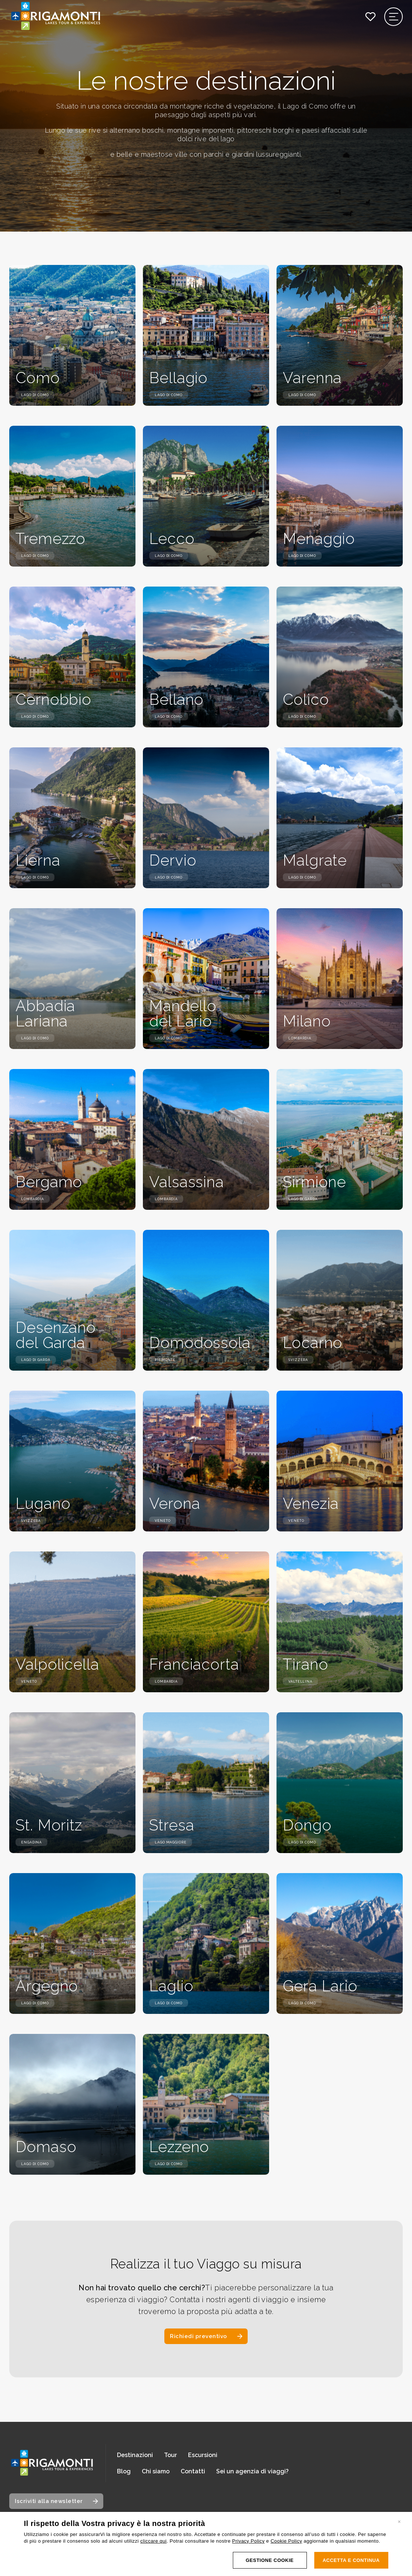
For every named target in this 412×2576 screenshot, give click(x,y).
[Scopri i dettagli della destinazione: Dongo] (340, 1782)
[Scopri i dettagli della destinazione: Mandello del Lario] (206, 978)
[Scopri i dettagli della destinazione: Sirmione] (340, 1139)
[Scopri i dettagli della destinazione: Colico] (340, 657)
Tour (170, 2455)
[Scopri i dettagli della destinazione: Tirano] (340, 1621)
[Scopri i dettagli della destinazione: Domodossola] (206, 1300)
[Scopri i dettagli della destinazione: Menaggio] (340, 496)
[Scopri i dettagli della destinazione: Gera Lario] (340, 1943)
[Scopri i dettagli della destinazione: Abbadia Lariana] (72, 978)
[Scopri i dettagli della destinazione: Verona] (206, 1461)
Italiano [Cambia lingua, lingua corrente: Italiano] (39, 2544)
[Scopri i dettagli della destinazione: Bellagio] (206, 335)
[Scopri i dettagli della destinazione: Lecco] (206, 496)
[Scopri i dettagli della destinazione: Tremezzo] (72, 496)
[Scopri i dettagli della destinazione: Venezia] (340, 1461)
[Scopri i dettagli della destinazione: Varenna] (340, 335)
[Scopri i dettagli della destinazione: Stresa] (206, 1782)
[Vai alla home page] (51, 2463)
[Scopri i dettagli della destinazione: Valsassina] (206, 1139)
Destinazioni (135, 2455)
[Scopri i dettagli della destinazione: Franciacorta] (206, 1621)
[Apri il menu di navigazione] (393, 16)
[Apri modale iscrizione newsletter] (56, 2501)
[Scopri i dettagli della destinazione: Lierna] (72, 817)
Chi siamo (156, 2471)
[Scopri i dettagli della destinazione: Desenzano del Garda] (72, 1300)
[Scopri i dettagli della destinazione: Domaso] (72, 2104)
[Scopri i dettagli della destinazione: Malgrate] (340, 817)
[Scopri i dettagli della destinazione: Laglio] (206, 1943)
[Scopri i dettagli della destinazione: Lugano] (72, 1461)
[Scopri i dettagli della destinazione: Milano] (340, 978)
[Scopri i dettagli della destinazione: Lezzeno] (206, 2104)
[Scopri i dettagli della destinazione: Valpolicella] (72, 1621)
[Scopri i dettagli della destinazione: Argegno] (72, 1943)
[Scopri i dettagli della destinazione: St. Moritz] (72, 1782)
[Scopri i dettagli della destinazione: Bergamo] (72, 1139)
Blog (124, 2471)
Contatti (193, 2471)
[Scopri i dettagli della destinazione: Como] (72, 335)
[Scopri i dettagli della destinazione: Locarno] (340, 1300)
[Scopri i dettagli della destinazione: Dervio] (206, 817)
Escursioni (202, 2455)
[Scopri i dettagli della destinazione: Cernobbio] (72, 657)
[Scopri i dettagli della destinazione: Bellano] (206, 657)
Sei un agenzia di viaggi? (252, 2471)
